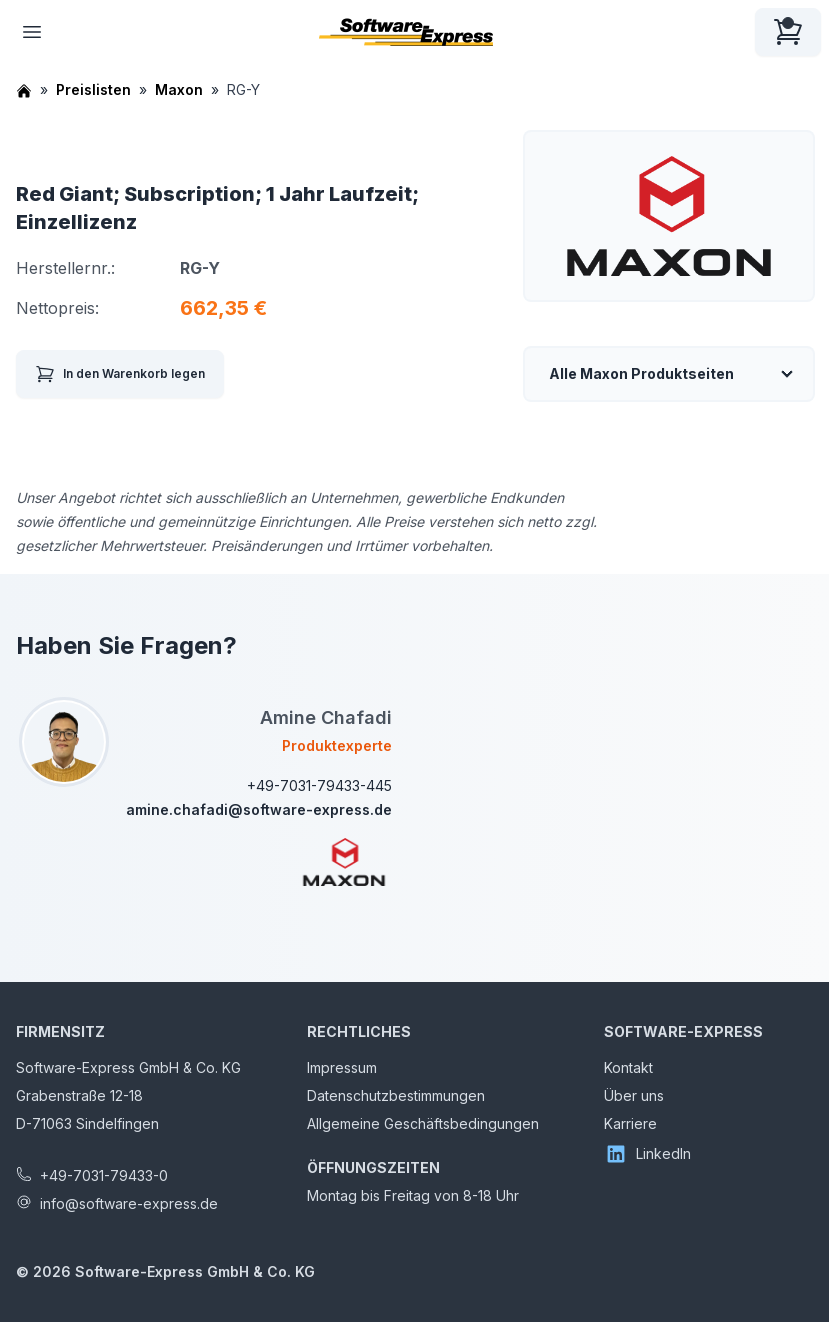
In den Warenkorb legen (120, 374)
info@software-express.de (129, 1203)
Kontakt (628, 1067)
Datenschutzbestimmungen (396, 1095)
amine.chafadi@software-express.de (259, 809)
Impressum (342, 1067)
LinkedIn (647, 1154)
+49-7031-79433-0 (104, 1175)
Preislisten (93, 89)
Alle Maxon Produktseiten (641, 373)
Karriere (630, 1123)
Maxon (179, 89)
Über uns (634, 1095)
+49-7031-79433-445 (319, 785)
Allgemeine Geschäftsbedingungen (423, 1123)
